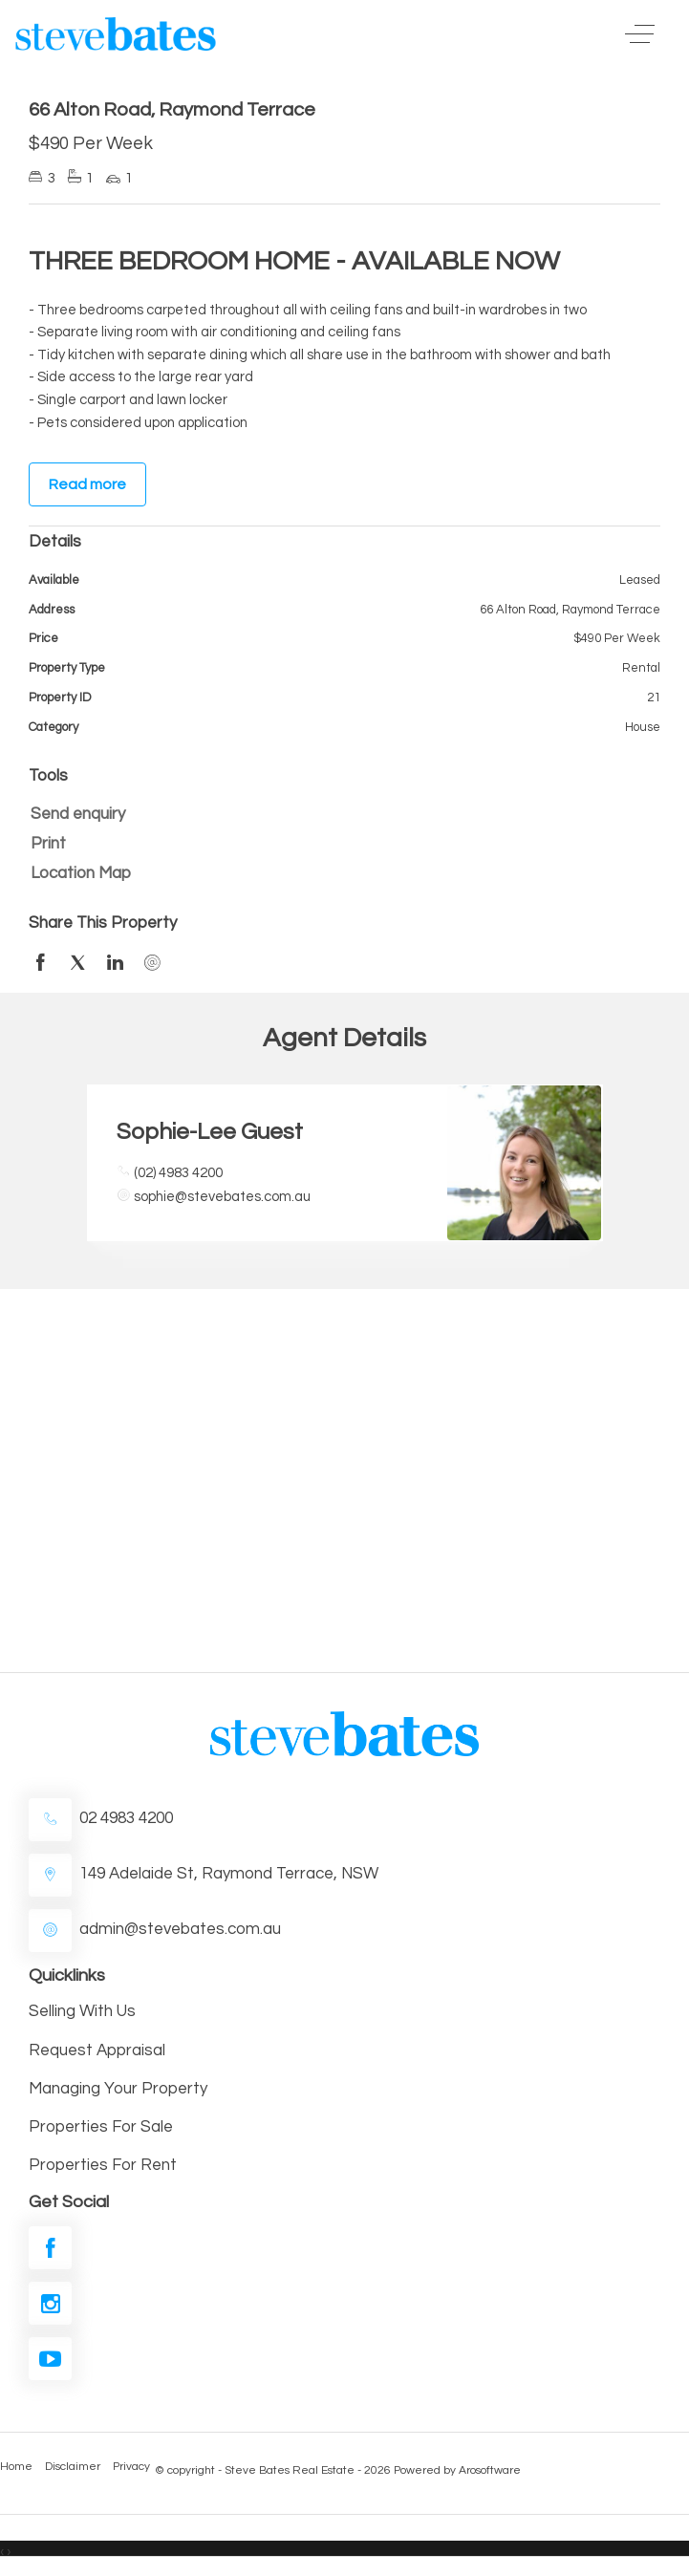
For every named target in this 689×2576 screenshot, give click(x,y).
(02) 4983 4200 (178, 1173)
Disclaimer (72, 2466)
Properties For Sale (101, 2127)
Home (16, 2466)
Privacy (131, 2466)
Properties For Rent (103, 2165)
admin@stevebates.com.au (180, 1929)
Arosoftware (490, 2470)
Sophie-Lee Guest (210, 1132)
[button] (339, 844)
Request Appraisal (97, 2050)
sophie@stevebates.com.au (222, 1197)
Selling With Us (82, 2011)
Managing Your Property (118, 2088)
